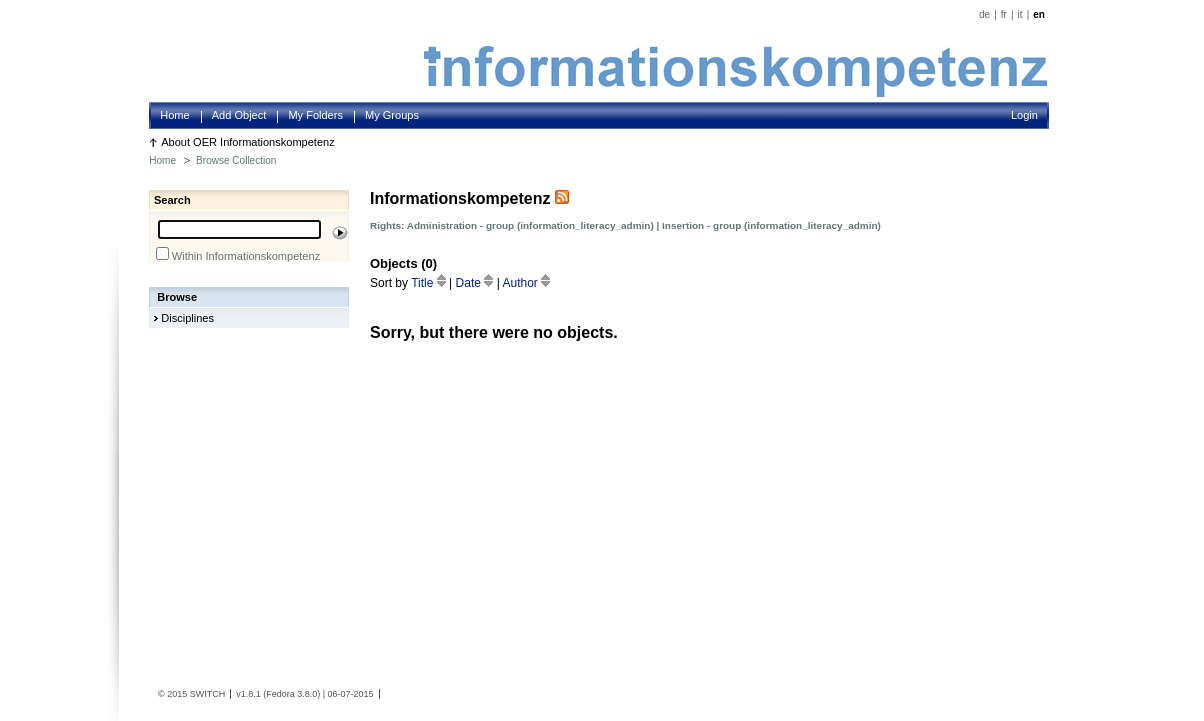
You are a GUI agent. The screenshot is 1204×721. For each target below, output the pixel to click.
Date (476, 283)
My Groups (392, 115)
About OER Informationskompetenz (248, 142)
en (1039, 14)
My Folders (315, 115)
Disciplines (187, 318)
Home (174, 115)
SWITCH (208, 694)
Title (430, 283)
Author (526, 283)
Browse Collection (236, 160)
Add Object (239, 115)
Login (1024, 115)
